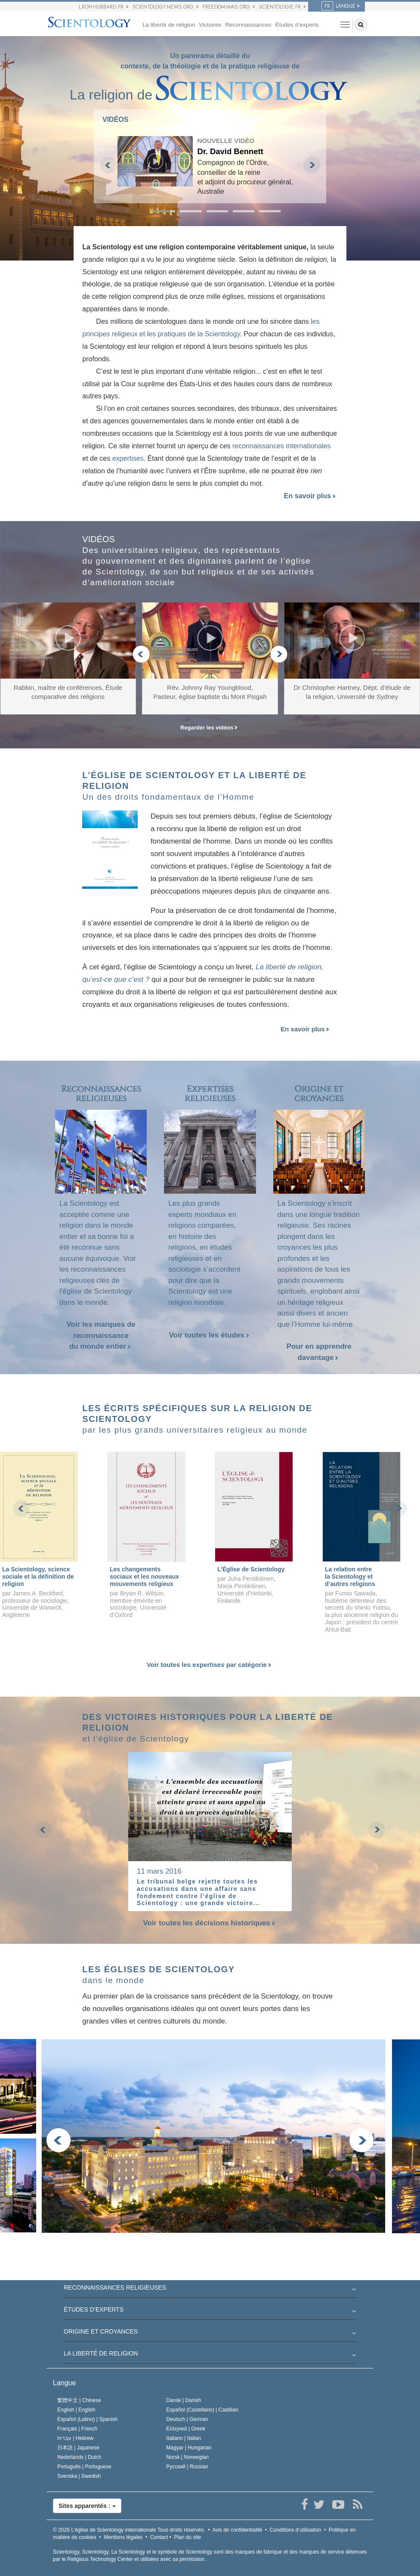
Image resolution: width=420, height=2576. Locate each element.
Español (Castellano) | (202, 2410)
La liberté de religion (168, 25)
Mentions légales (123, 2537)
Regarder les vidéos (209, 727)
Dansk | (183, 2400)
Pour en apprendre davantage (319, 1352)
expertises (128, 458)
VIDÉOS (115, 119)
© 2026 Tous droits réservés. (129, 2530)
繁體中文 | (79, 2400)
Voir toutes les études (209, 1335)
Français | (77, 2429)
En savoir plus (309, 496)
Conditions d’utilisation (295, 2530)
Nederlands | (79, 2457)
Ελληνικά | (185, 2429)
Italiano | (183, 2438)
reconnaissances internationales (281, 446)
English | (76, 2410)
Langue (64, 2383)
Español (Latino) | (87, 2419)
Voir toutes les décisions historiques (210, 1923)
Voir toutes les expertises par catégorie (209, 1664)
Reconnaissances (248, 25)
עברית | (75, 2438)
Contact (159, 2537)
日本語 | (78, 2448)
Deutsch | (187, 2419)
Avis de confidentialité (237, 2530)
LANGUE (338, 6)
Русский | (187, 2467)
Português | (84, 2467)
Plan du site (187, 2537)
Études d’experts (297, 25)
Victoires (210, 25)
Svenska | (79, 2476)
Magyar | (188, 2448)
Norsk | (187, 2457)
